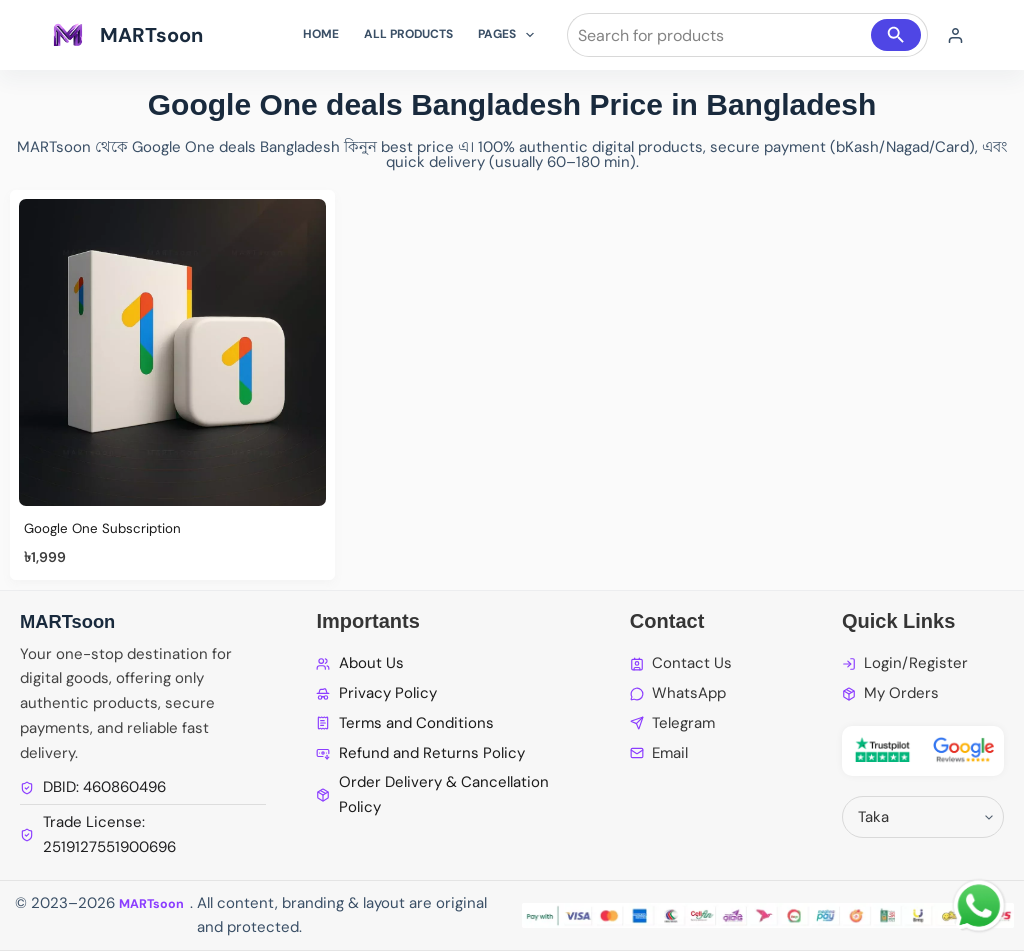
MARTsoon (151, 35)
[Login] (955, 35)
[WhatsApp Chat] (979, 906)
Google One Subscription (113, 528)
